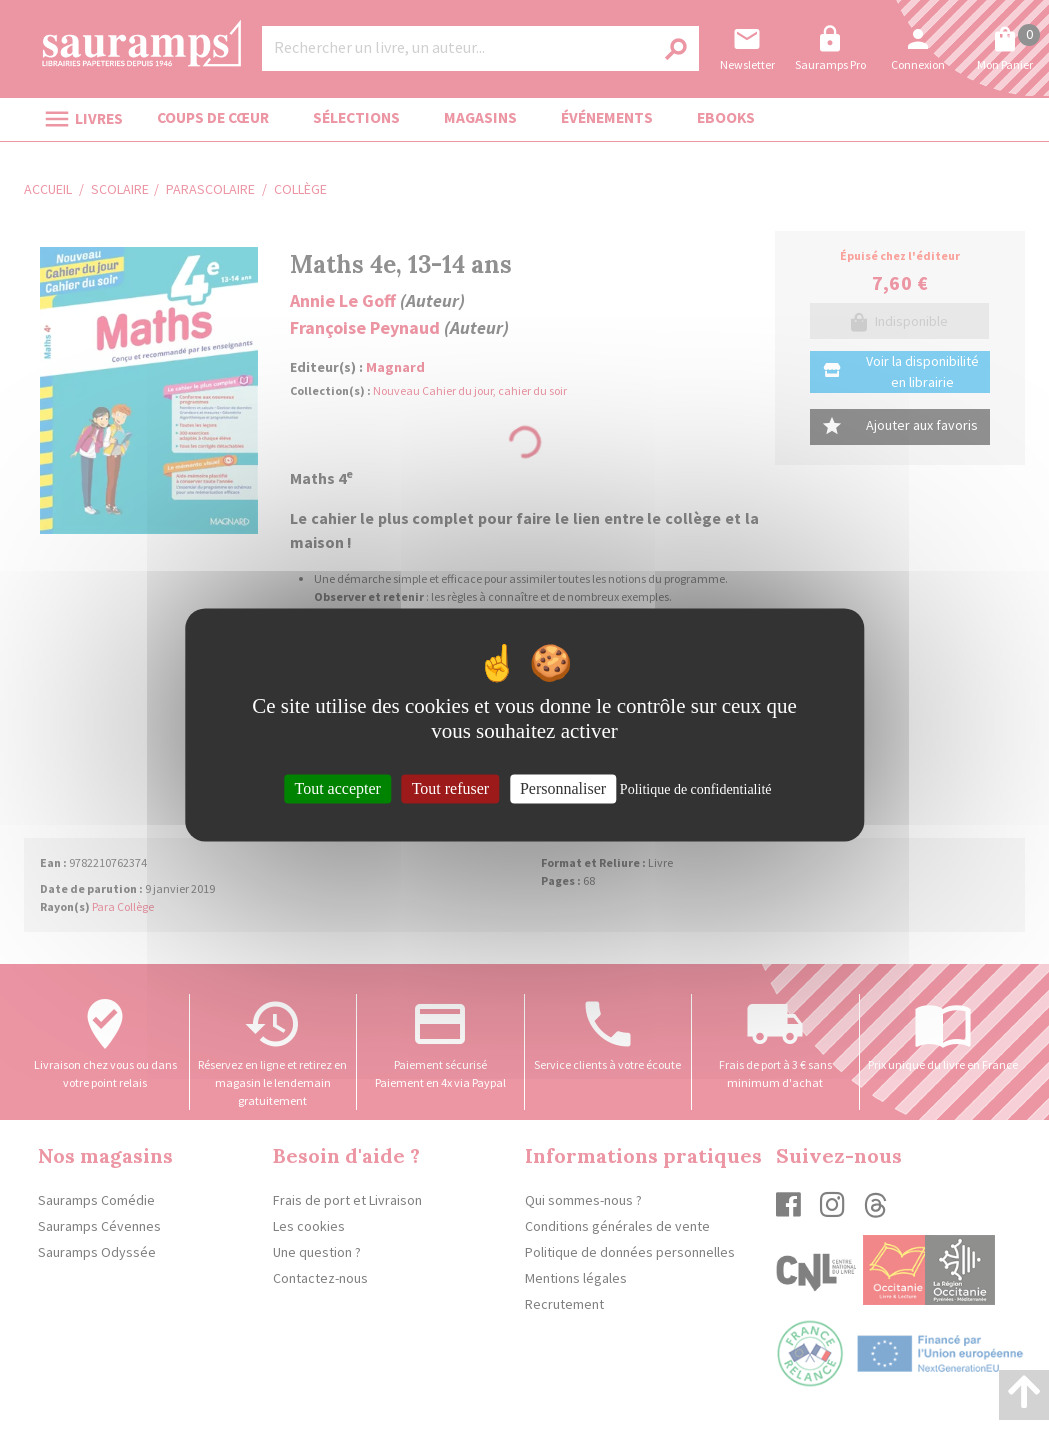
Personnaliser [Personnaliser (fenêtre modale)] (563, 788)
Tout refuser (451, 788)
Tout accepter (337, 788)
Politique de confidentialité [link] (696, 789)
